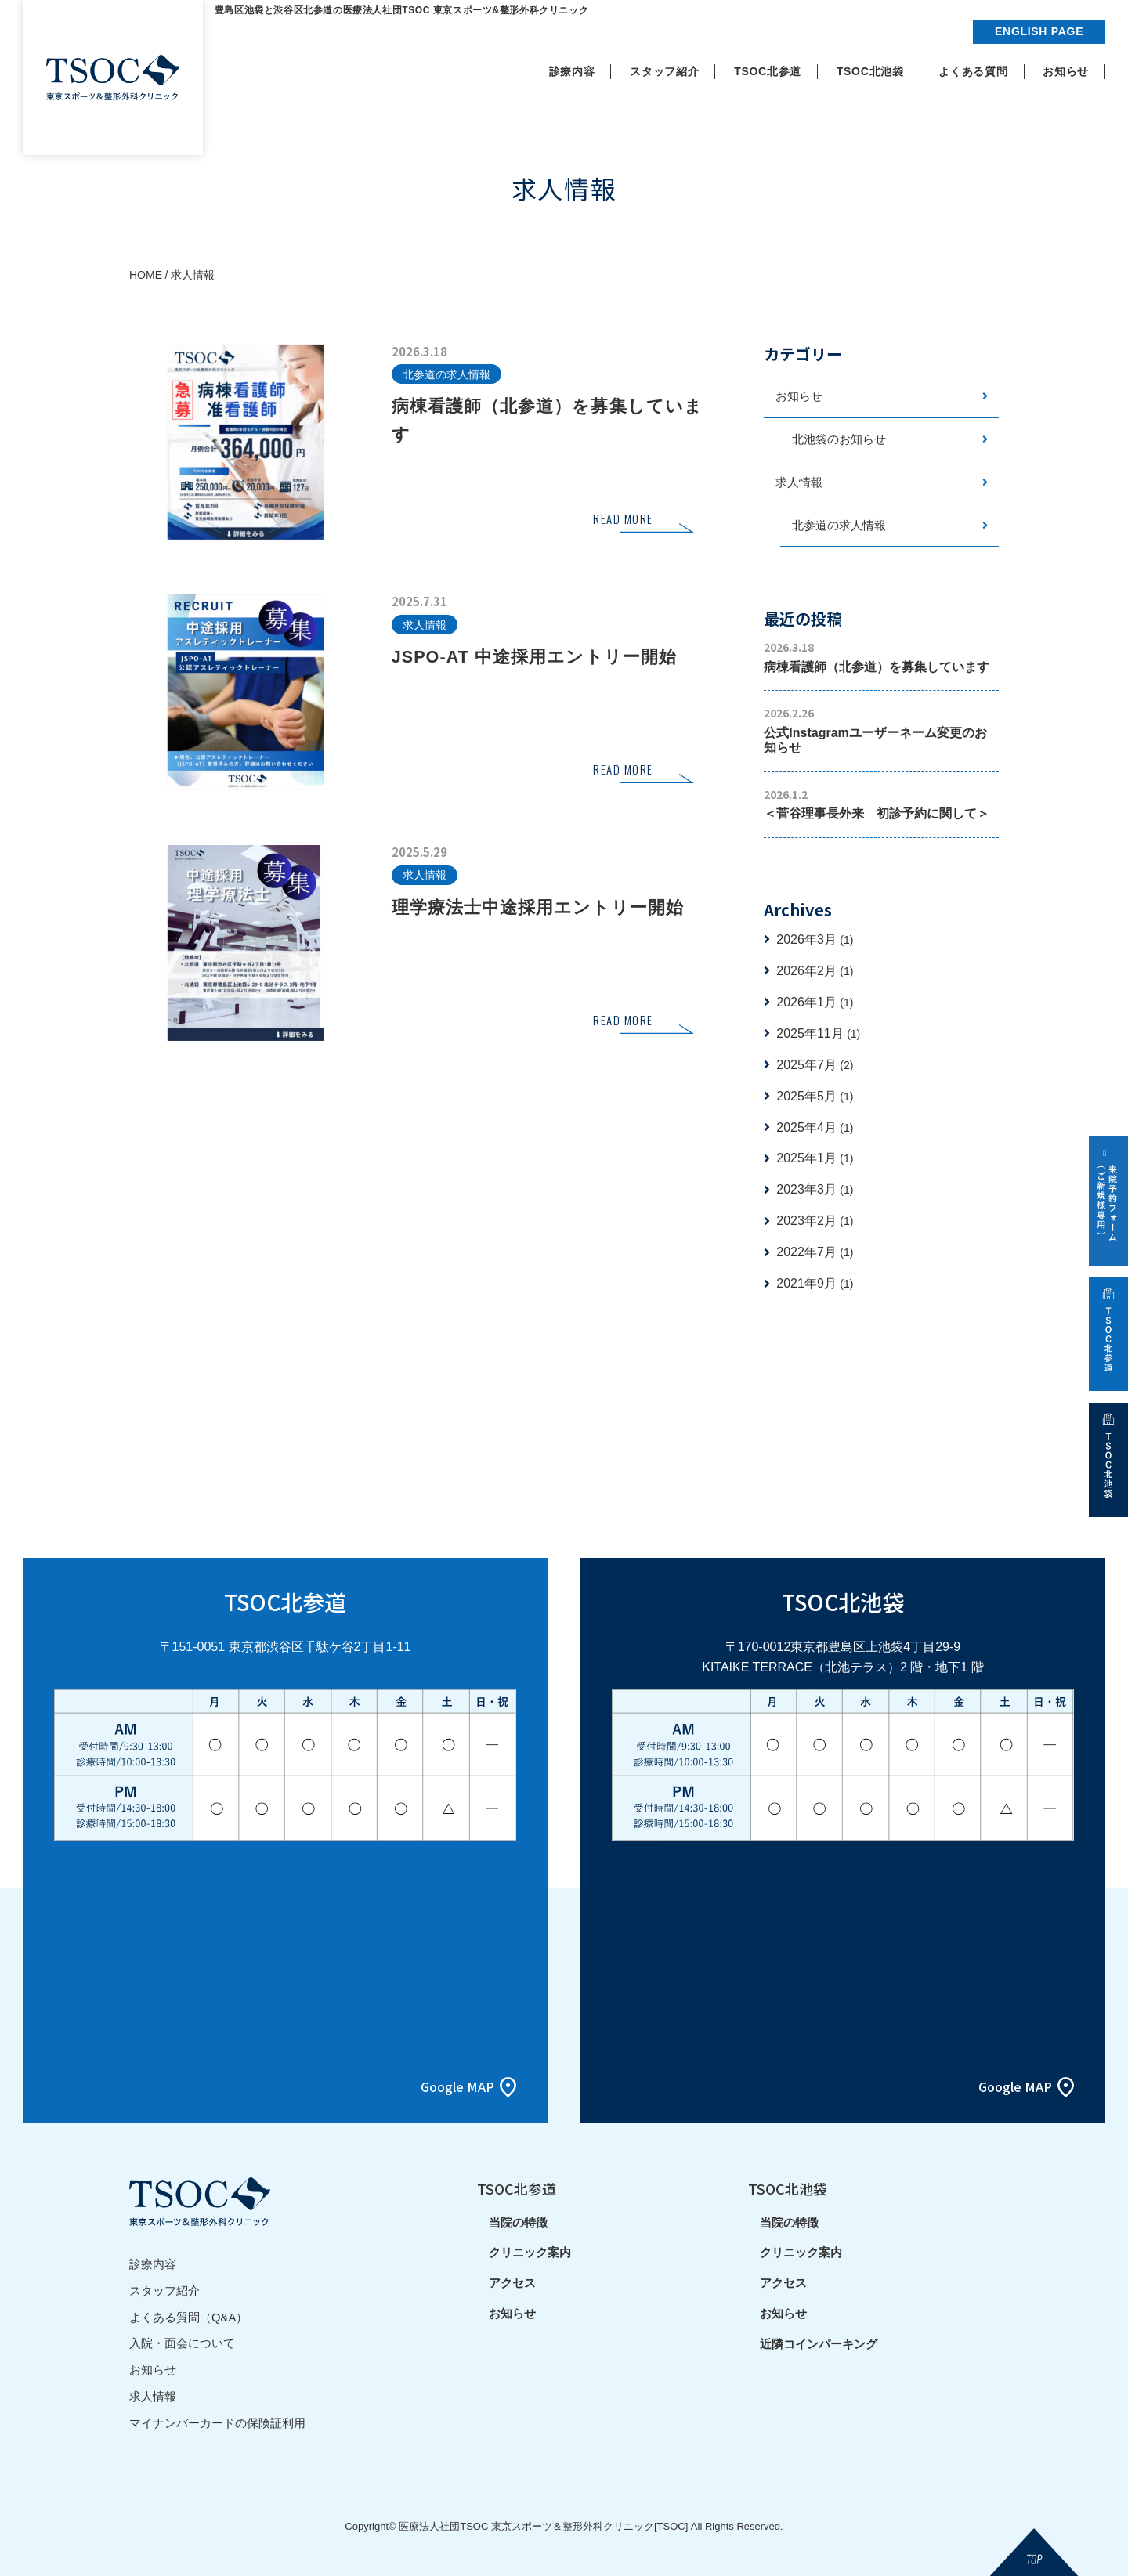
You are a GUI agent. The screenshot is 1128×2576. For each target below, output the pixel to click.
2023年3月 (814, 1191)
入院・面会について (182, 2342)
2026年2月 (814, 971)
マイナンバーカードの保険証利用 (217, 2419)
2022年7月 (814, 1253)
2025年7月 (814, 1065)
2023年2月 (814, 1222)
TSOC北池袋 (787, 2189)
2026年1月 (814, 1003)
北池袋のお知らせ (839, 439)
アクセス (512, 2285)
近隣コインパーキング (818, 2346)
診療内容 (152, 2264)
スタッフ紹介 (164, 2290)
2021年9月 (814, 1285)
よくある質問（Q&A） (188, 2316)
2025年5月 (814, 1097)
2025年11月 (818, 1034)
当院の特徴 (518, 2224)
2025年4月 (814, 1128)
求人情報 (799, 483)
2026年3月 (814, 940)
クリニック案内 (530, 2254)
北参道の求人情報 (839, 526)
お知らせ (799, 396)
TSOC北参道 (516, 2189)
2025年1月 (814, 1159)
